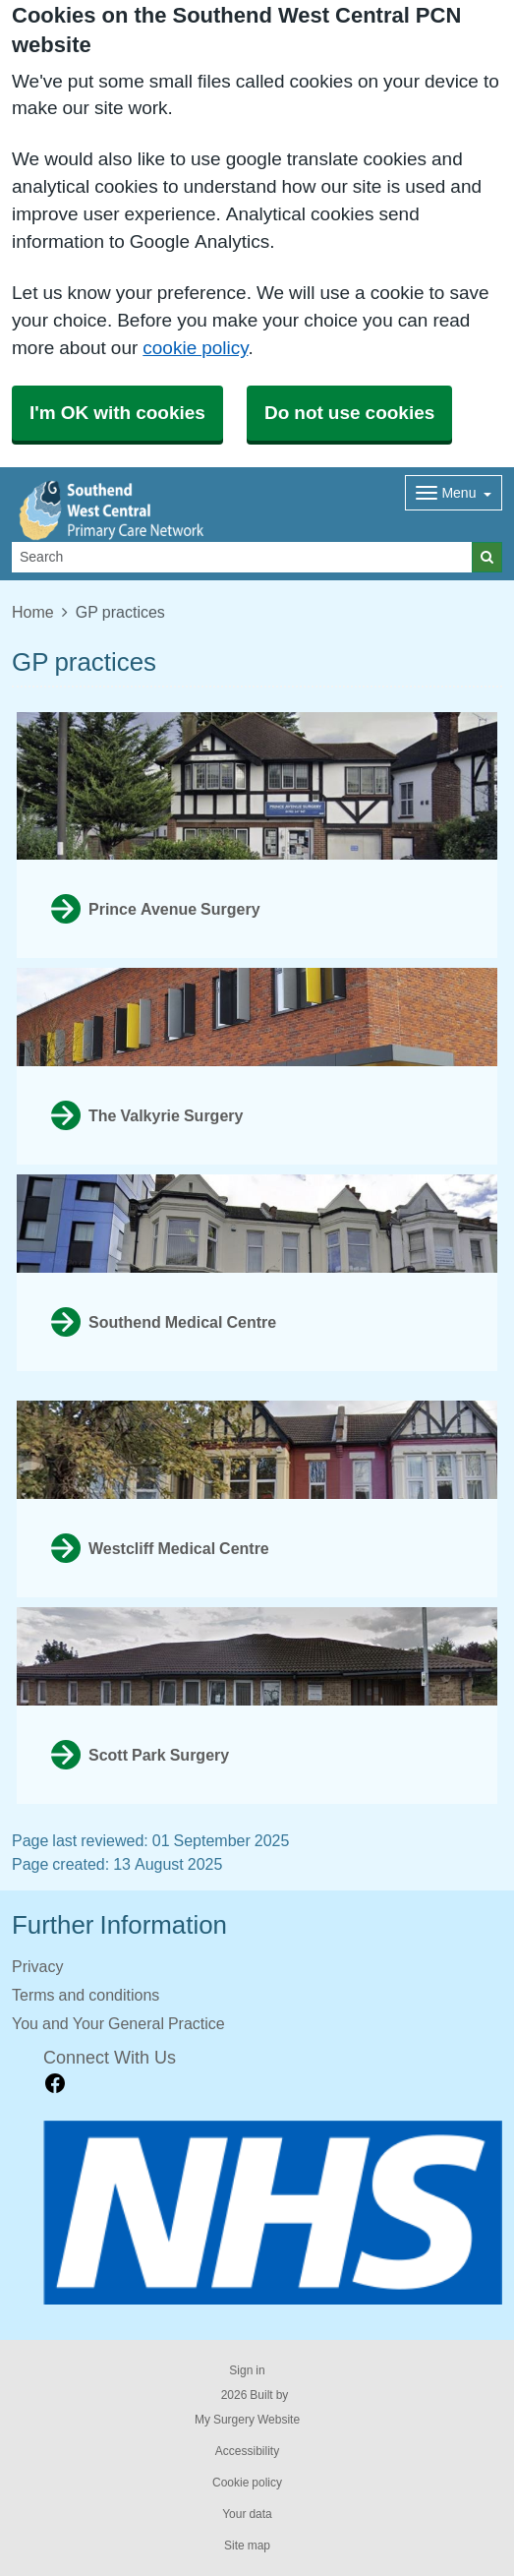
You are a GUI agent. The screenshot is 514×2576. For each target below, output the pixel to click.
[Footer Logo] (272, 2213)
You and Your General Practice (118, 2023)
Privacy (37, 1966)
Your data (247, 2514)
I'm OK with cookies (117, 412)
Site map (247, 2545)
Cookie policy (247, 2482)
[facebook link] (55, 2083)
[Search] (242, 557)
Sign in (246, 2370)
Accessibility (247, 2451)
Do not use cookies (349, 412)
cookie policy (195, 347)
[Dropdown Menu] (453, 492)
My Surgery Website (247, 2420)
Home (33, 612)
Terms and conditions (85, 1995)
